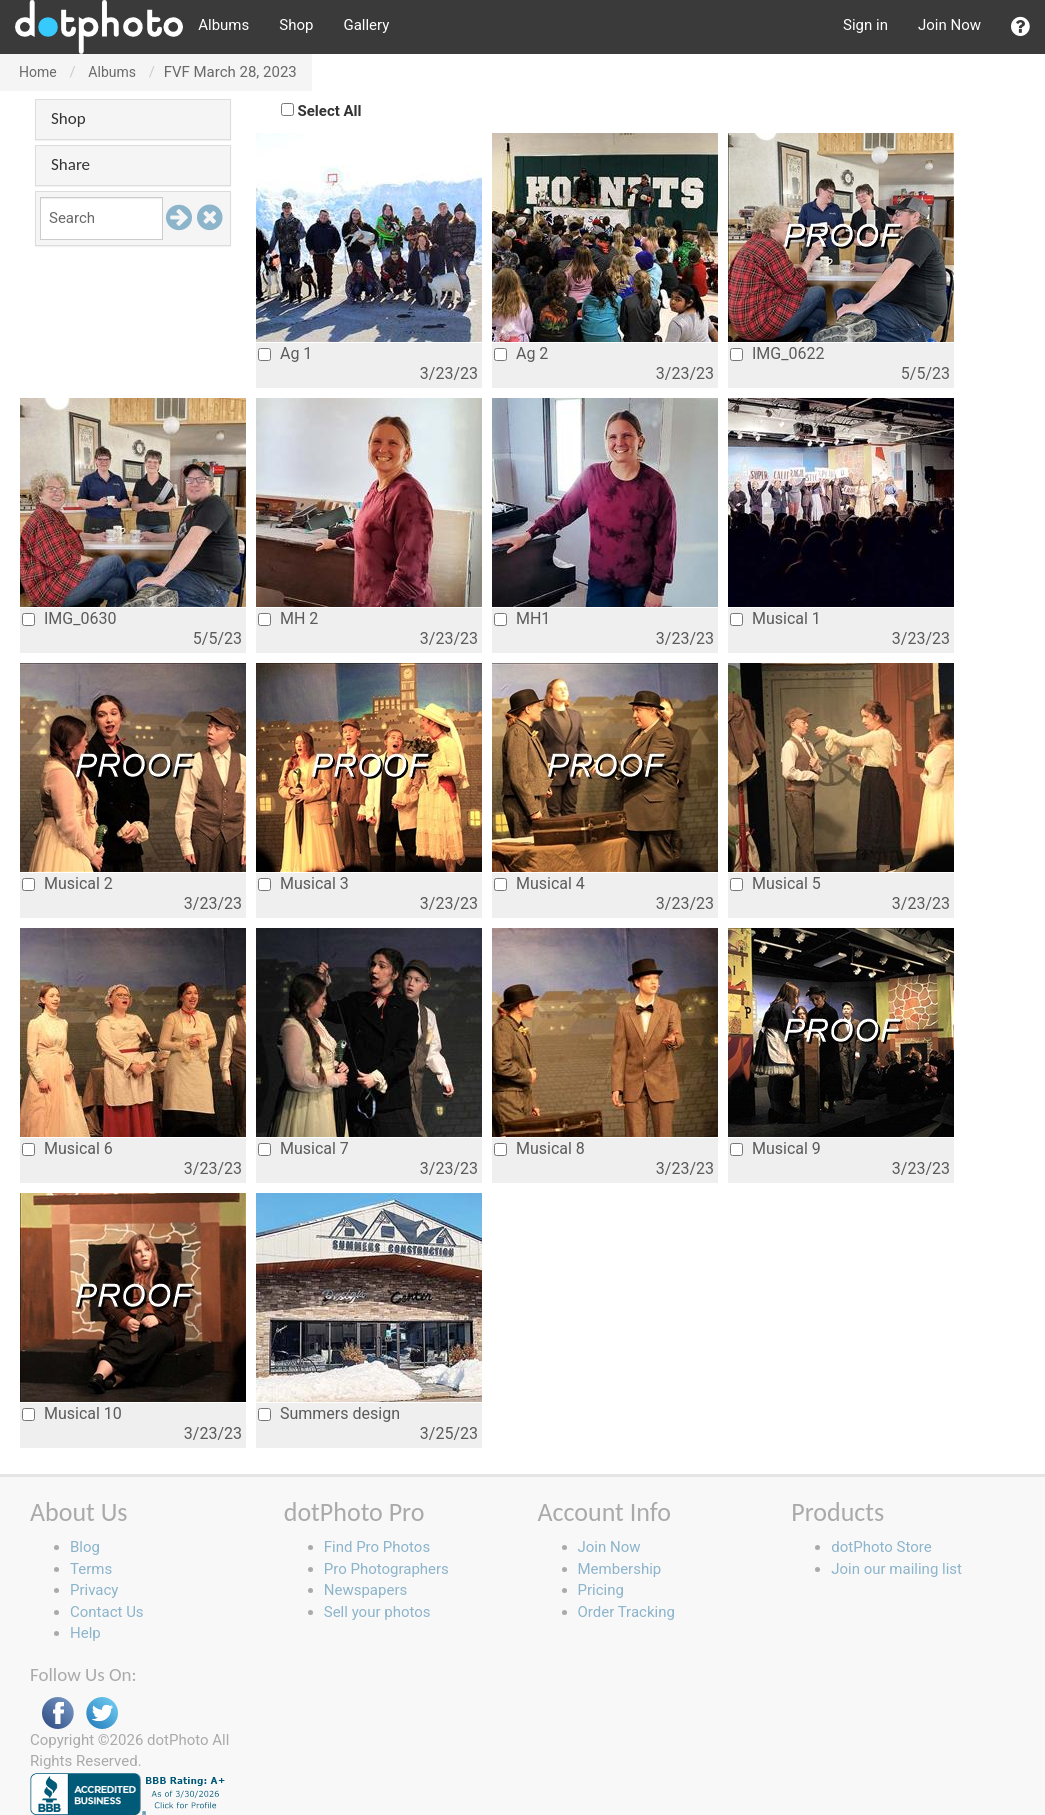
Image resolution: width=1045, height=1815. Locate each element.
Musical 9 (775, 1148)
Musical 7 (303, 1148)
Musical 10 (72, 1413)
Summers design (329, 1413)
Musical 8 (539, 1148)
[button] (1020, 27)
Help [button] (85, 1633)
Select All (330, 111)
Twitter (102, 1713)
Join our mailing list (896, 1569)
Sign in (865, 25)
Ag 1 (285, 353)
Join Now (949, 25)
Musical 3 (303, 883)
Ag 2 (521, 353)
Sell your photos (377, 1612)
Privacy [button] (94, 1590)
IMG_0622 (777, 353)
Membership (620, 1569)
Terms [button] (91, 1569)
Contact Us (107, 1612)
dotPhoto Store (881, 1547)
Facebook (58, 1713)
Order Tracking (626, 1612)
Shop (296, 25)
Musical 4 (539, 883)
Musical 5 (775, 883)
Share (70, 164)
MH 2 (288, 618)
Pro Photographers (386, 1569)
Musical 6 (67, 1148)
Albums (223, 25)
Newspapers (365, 1590)
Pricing (601, 1590)
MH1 (522, 618)
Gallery (366, 25)
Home (38, 72)
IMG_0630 (69, 618)
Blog (85, 1547)
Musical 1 (775, 618)
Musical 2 (67, 883)
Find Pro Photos (377, 1547)
